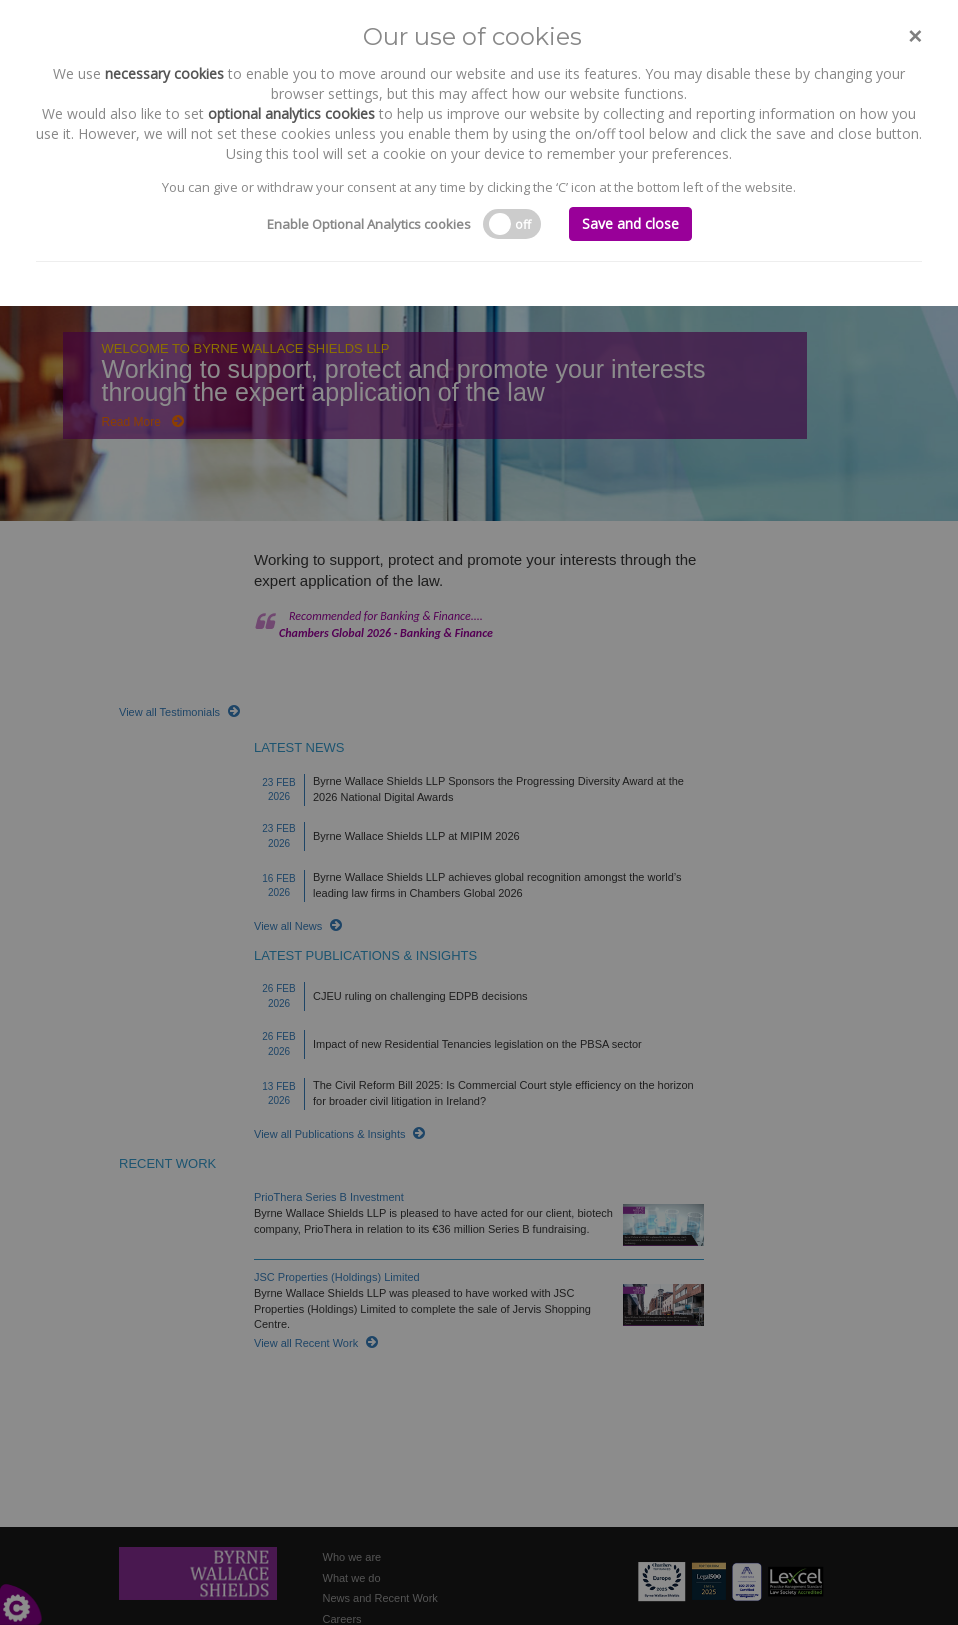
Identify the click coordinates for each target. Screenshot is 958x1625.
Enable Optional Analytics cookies (369, 224)
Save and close (630, 223)
